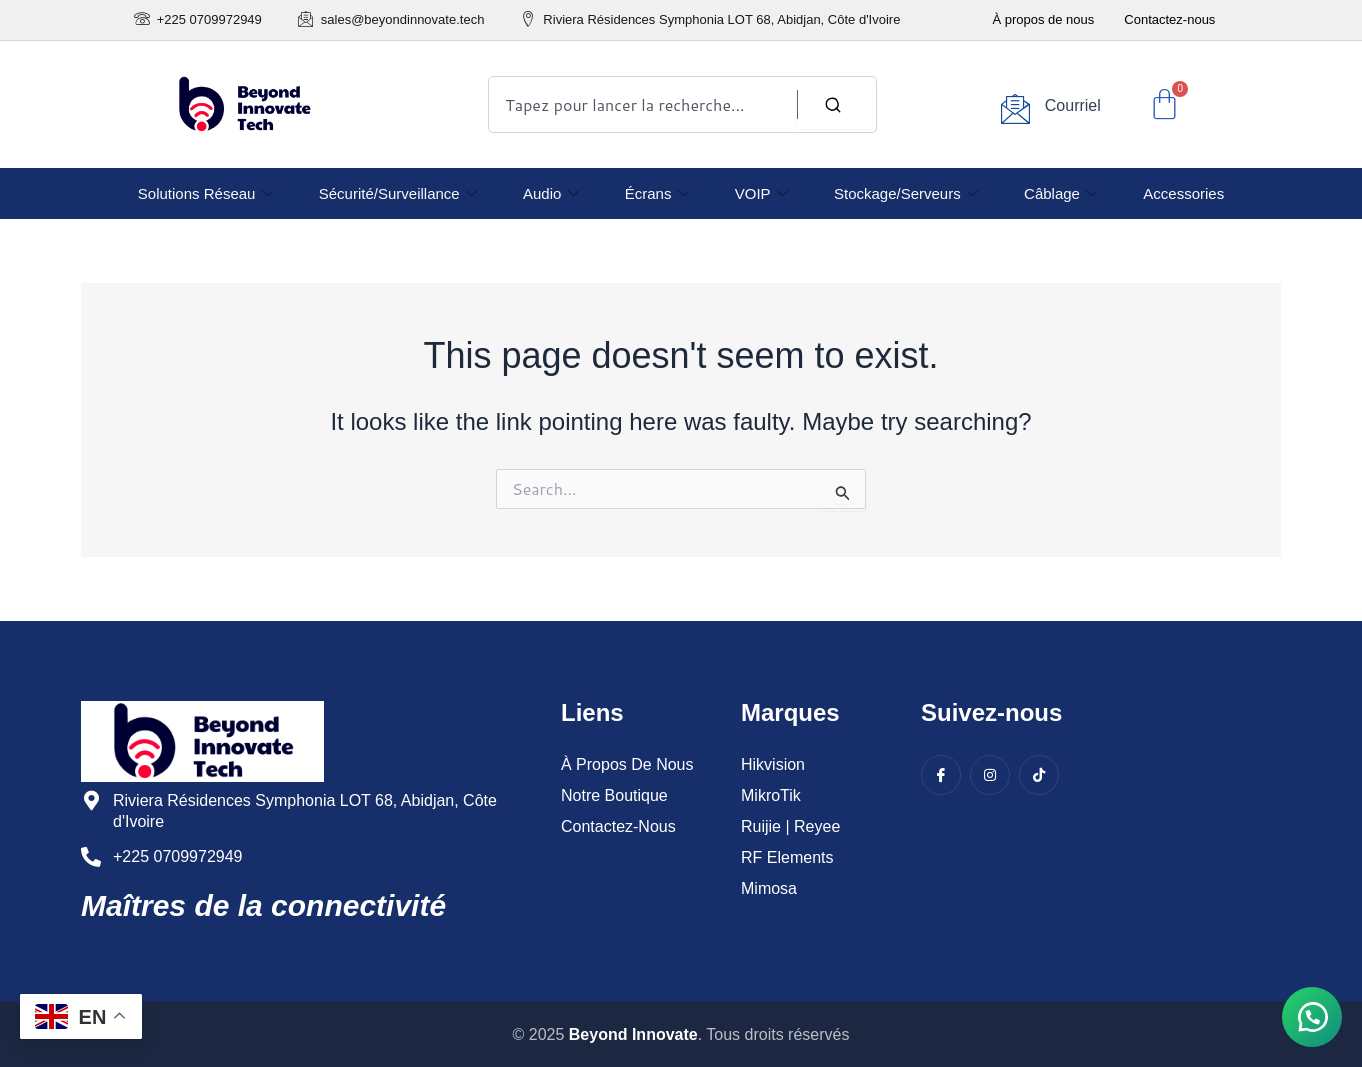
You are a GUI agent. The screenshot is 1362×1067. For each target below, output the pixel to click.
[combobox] (682, 104)
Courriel (1073, 105)
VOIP (761, 193)
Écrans (657, 193)
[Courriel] (1015, 108)
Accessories (1182, 193)
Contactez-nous (1169, 19)
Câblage (1059, 193)
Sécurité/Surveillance (399, 193)
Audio (551, 193)
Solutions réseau (206, 193)
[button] (1312, 1017)
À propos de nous (1043, 19)
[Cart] (1164, 104)
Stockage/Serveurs (905, 193)
